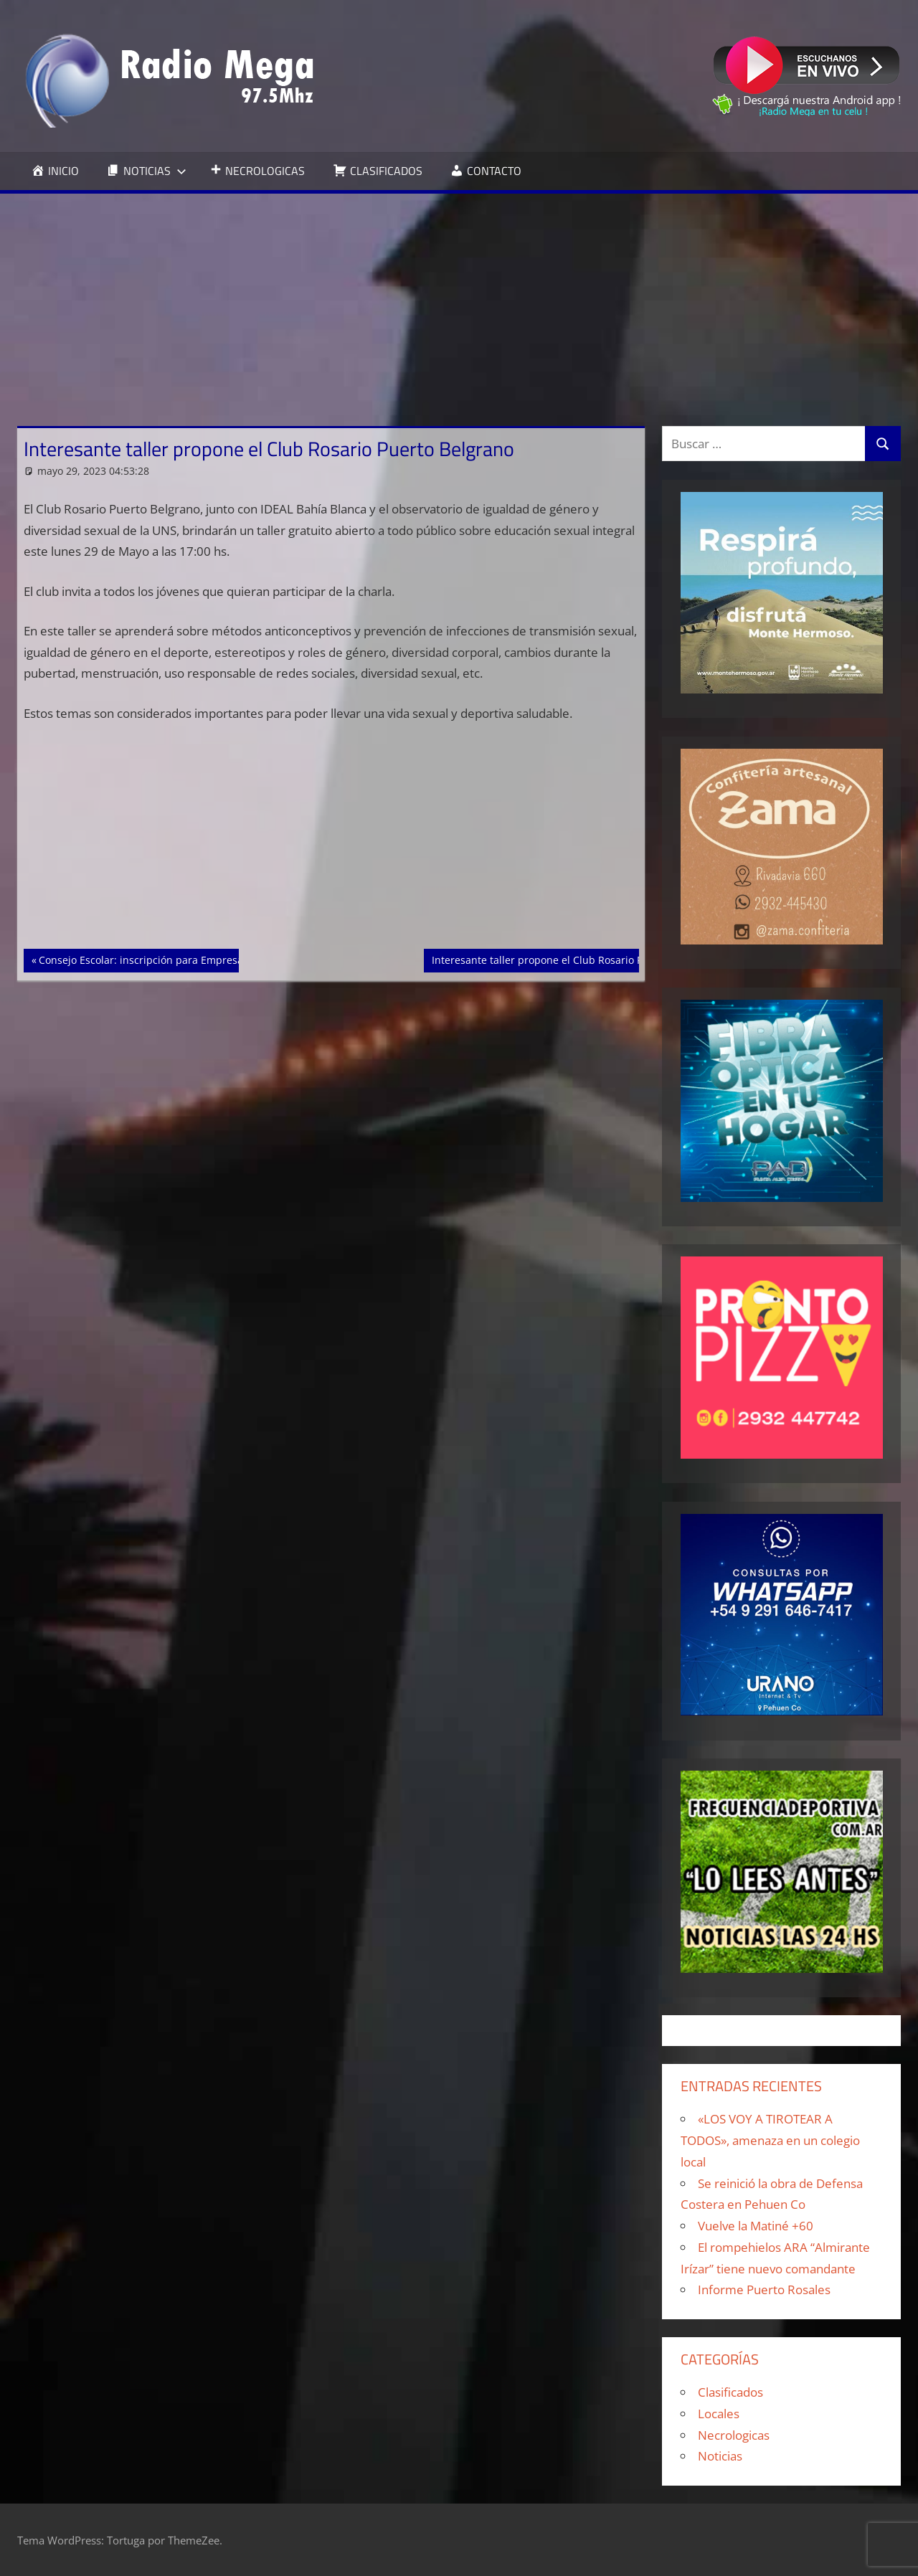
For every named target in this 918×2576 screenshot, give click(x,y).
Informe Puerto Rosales (764, 2289)
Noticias (720, 2456)
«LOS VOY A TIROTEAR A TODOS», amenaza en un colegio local (770, 2140)
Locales (718, 2413)
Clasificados (730, 2392)
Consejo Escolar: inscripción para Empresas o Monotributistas (187, 959)
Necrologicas (734, 2435)
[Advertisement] (459, 301)
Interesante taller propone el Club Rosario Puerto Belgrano (572, 959)
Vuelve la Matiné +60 (755, 2225)
